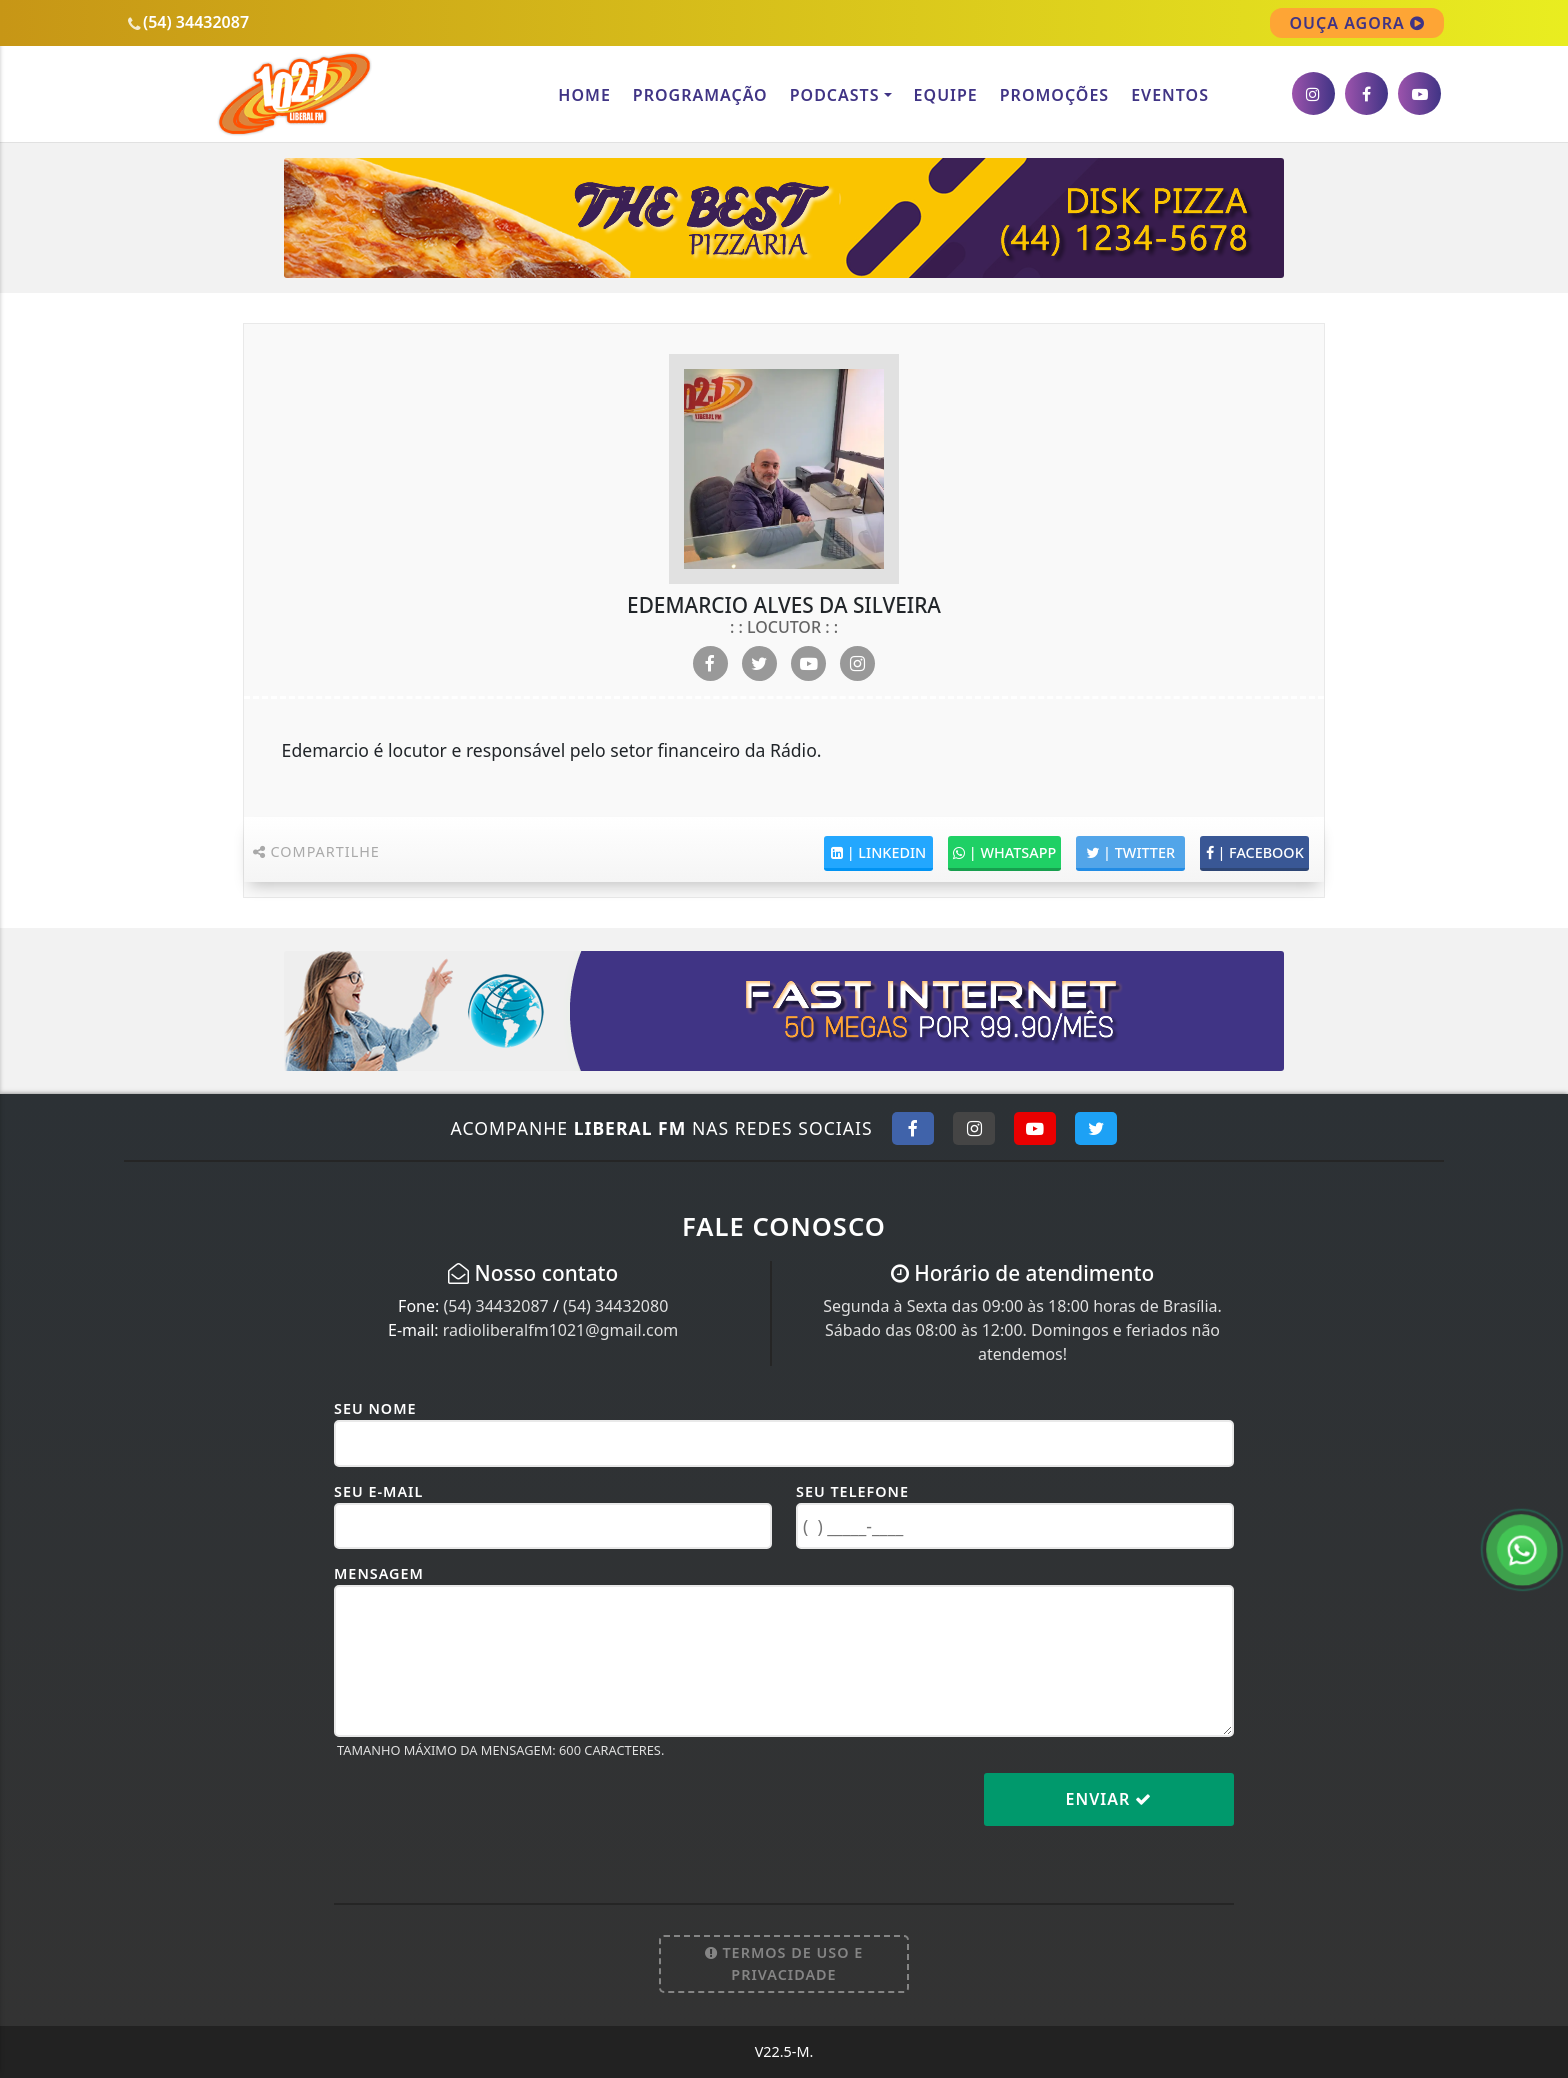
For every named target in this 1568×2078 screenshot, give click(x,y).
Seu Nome (375, 1408)
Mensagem (379, 1573)
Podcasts (835, 95)
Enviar (1109, 1799)
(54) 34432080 (615, 1306)
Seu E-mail (378, 1491)
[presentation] (486, 1815)
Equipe (946, 95)
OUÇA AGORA (1357, 23)
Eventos (1170, 95)
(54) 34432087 (495, 1306)
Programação (700, 95)
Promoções (1054, 95)
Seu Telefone (852, 1491)
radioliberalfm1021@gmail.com (561, 1330)
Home (584, 95)
